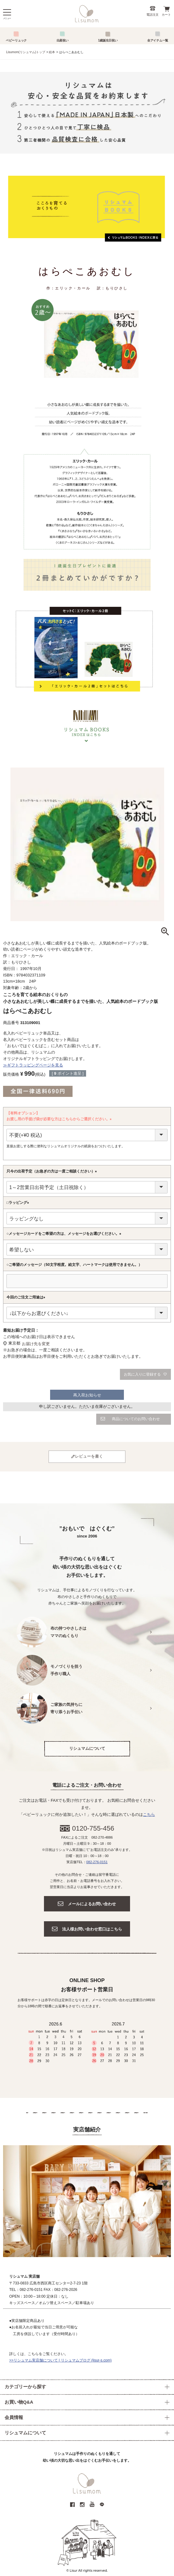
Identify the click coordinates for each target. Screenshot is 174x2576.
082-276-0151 (97, 1862)
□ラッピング (18, 1203)
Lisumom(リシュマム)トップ (25, 52)
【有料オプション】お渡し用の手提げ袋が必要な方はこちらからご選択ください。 (59, 1116)
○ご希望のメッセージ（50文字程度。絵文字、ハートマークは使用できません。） (74, 1264)
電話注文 (152, 14)
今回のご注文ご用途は (26, 1297)
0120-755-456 (93, 1828)
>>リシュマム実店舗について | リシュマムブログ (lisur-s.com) (60, 2360)
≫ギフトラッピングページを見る (33, 1065)
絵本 (52, 52)
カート (166, 14)
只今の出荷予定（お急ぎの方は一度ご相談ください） (52, 1171)
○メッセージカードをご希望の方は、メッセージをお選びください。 (64, 1234)
